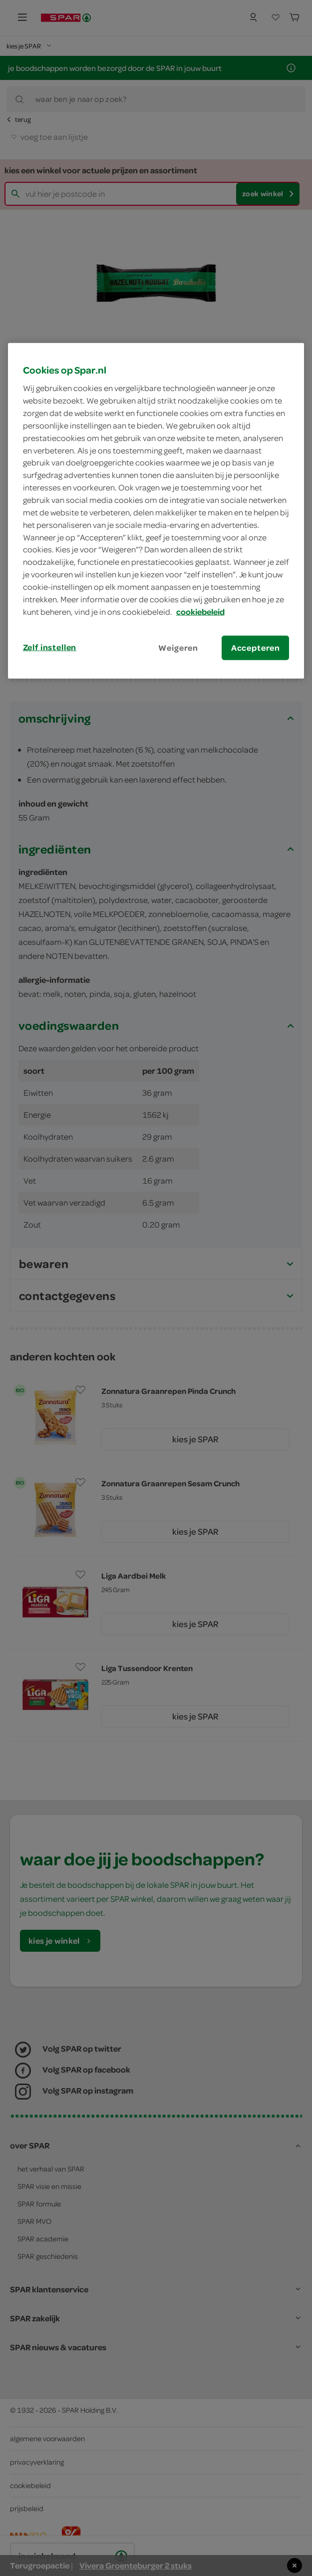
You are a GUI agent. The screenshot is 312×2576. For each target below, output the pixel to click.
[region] (156, 510)
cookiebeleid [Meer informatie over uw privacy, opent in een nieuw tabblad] (200, 611)
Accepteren (255, 647)
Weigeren (178, 647)
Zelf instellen (50, 646)
